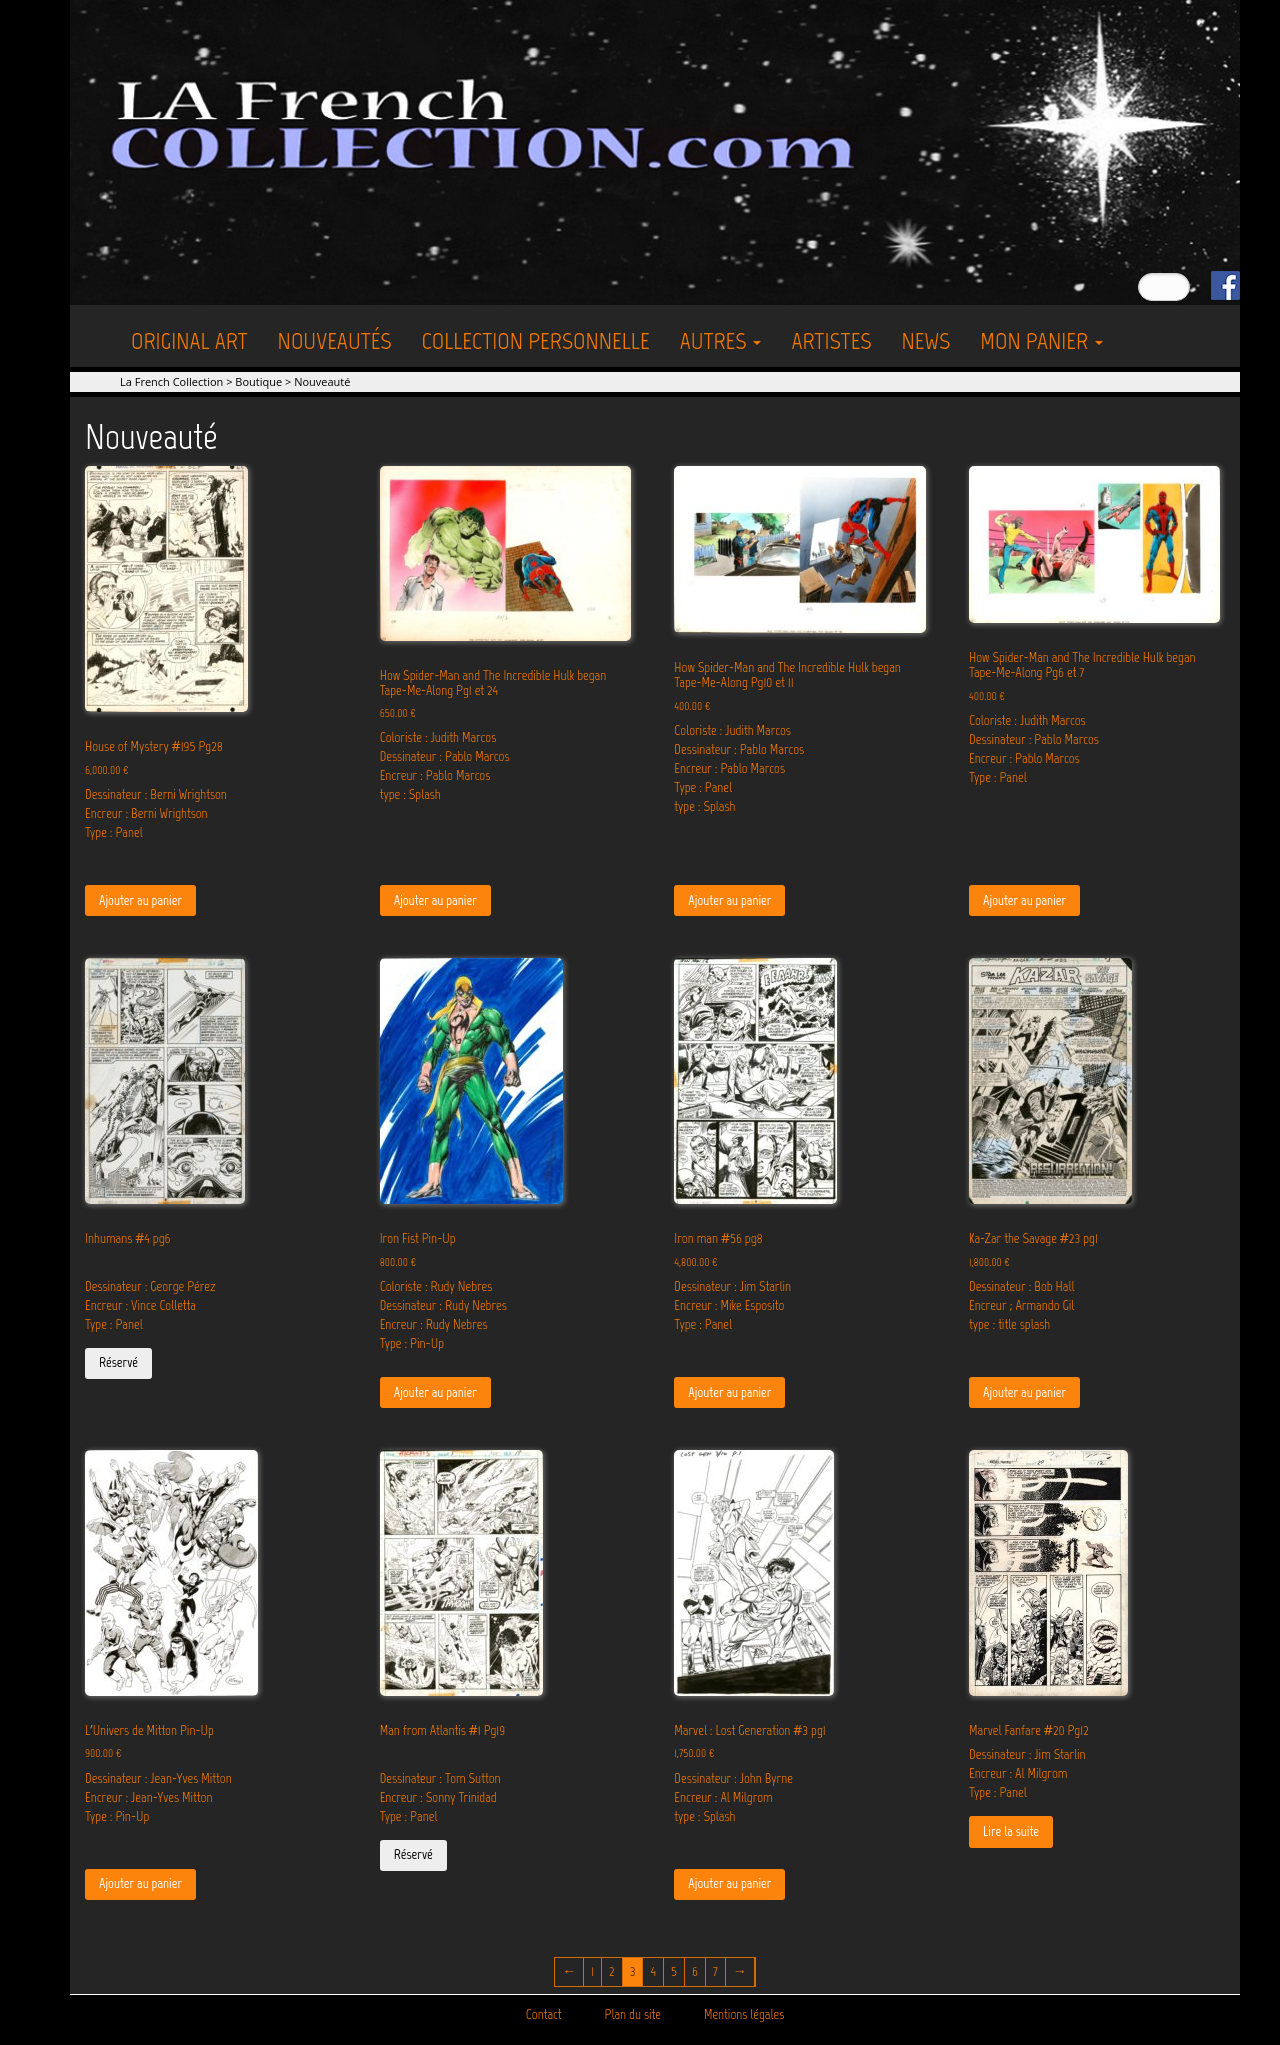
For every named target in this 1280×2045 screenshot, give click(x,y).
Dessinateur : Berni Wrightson (156, 794)
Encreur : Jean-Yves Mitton (148, 1797)
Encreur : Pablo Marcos (435, 775)
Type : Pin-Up (412, 1343)
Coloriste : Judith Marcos (438, 737)
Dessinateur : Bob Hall (1021, 1286)
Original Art (189, 340)
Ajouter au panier (140, 900)
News (925, 340)
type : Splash (410, 794)
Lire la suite (1011, 1831)
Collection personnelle (536, 340)
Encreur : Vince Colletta (140, 1305)
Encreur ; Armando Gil (1021, 1305)
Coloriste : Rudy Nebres (436, 1286)
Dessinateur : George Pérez (150, 1286)
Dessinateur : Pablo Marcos (445, 756)
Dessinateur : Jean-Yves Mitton (158, 1778)
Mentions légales (744, 2014)
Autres (721, 340)
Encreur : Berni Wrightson (146, 813)
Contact (544, 2014)
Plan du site (633, 2014)
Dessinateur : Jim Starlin (732, 1286)
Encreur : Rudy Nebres (434, 1324)
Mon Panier (1041, 340)
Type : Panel (114, 832)
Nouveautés (335, 340)
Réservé (118, 1362)
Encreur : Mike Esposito (729, 1305)
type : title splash (1009, 1324)
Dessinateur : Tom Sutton (440, 1778)
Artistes (831, 340)
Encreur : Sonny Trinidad (438, 1797)
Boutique (258, 381)
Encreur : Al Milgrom (723, 1797)
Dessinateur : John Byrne (733, 1778)
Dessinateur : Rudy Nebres (443, 1305)
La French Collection (171, 381)
